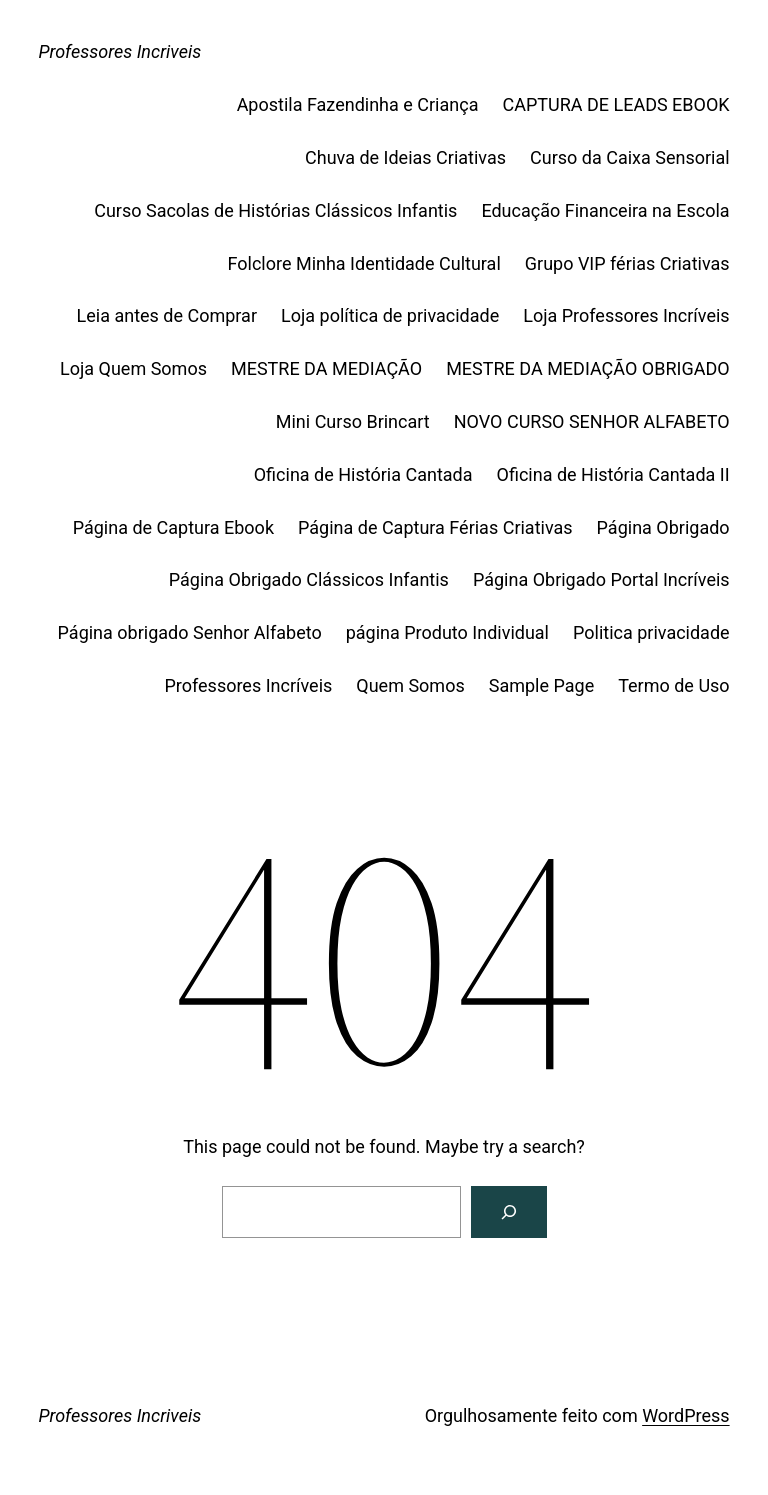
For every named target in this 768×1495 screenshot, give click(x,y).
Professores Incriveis (119, 51)
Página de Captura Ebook (173, 527)
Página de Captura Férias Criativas (435, 527)
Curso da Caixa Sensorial (630, 157)
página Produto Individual (447, 632)
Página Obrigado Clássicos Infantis (309, 579)
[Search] (509, 1212)
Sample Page (541, 685)
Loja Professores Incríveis (626, 315)
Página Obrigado (663, 527)
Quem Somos (410, 685)
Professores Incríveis (248, 685)
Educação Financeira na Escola (605, 210)
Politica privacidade (651, 632)
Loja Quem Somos (133, 368)
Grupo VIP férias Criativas (627, 263)
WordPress (685, 1415)
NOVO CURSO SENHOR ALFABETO (592, 421)
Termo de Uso (673, 685)
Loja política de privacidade (390, 315)
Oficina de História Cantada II (613, 474)
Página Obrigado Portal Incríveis (601, 579)
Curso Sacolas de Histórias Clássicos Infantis (275, 210)
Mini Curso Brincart (353, 421)
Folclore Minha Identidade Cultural (364, 263)
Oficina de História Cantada (363, 474)
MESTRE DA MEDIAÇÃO (326, 368)
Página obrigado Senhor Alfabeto (190, 632)
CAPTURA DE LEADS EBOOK (615, 104)
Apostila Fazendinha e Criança (358, 104)
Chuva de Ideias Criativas (405, 157)
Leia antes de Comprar (167, 315)
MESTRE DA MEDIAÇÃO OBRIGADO (587, 368)
